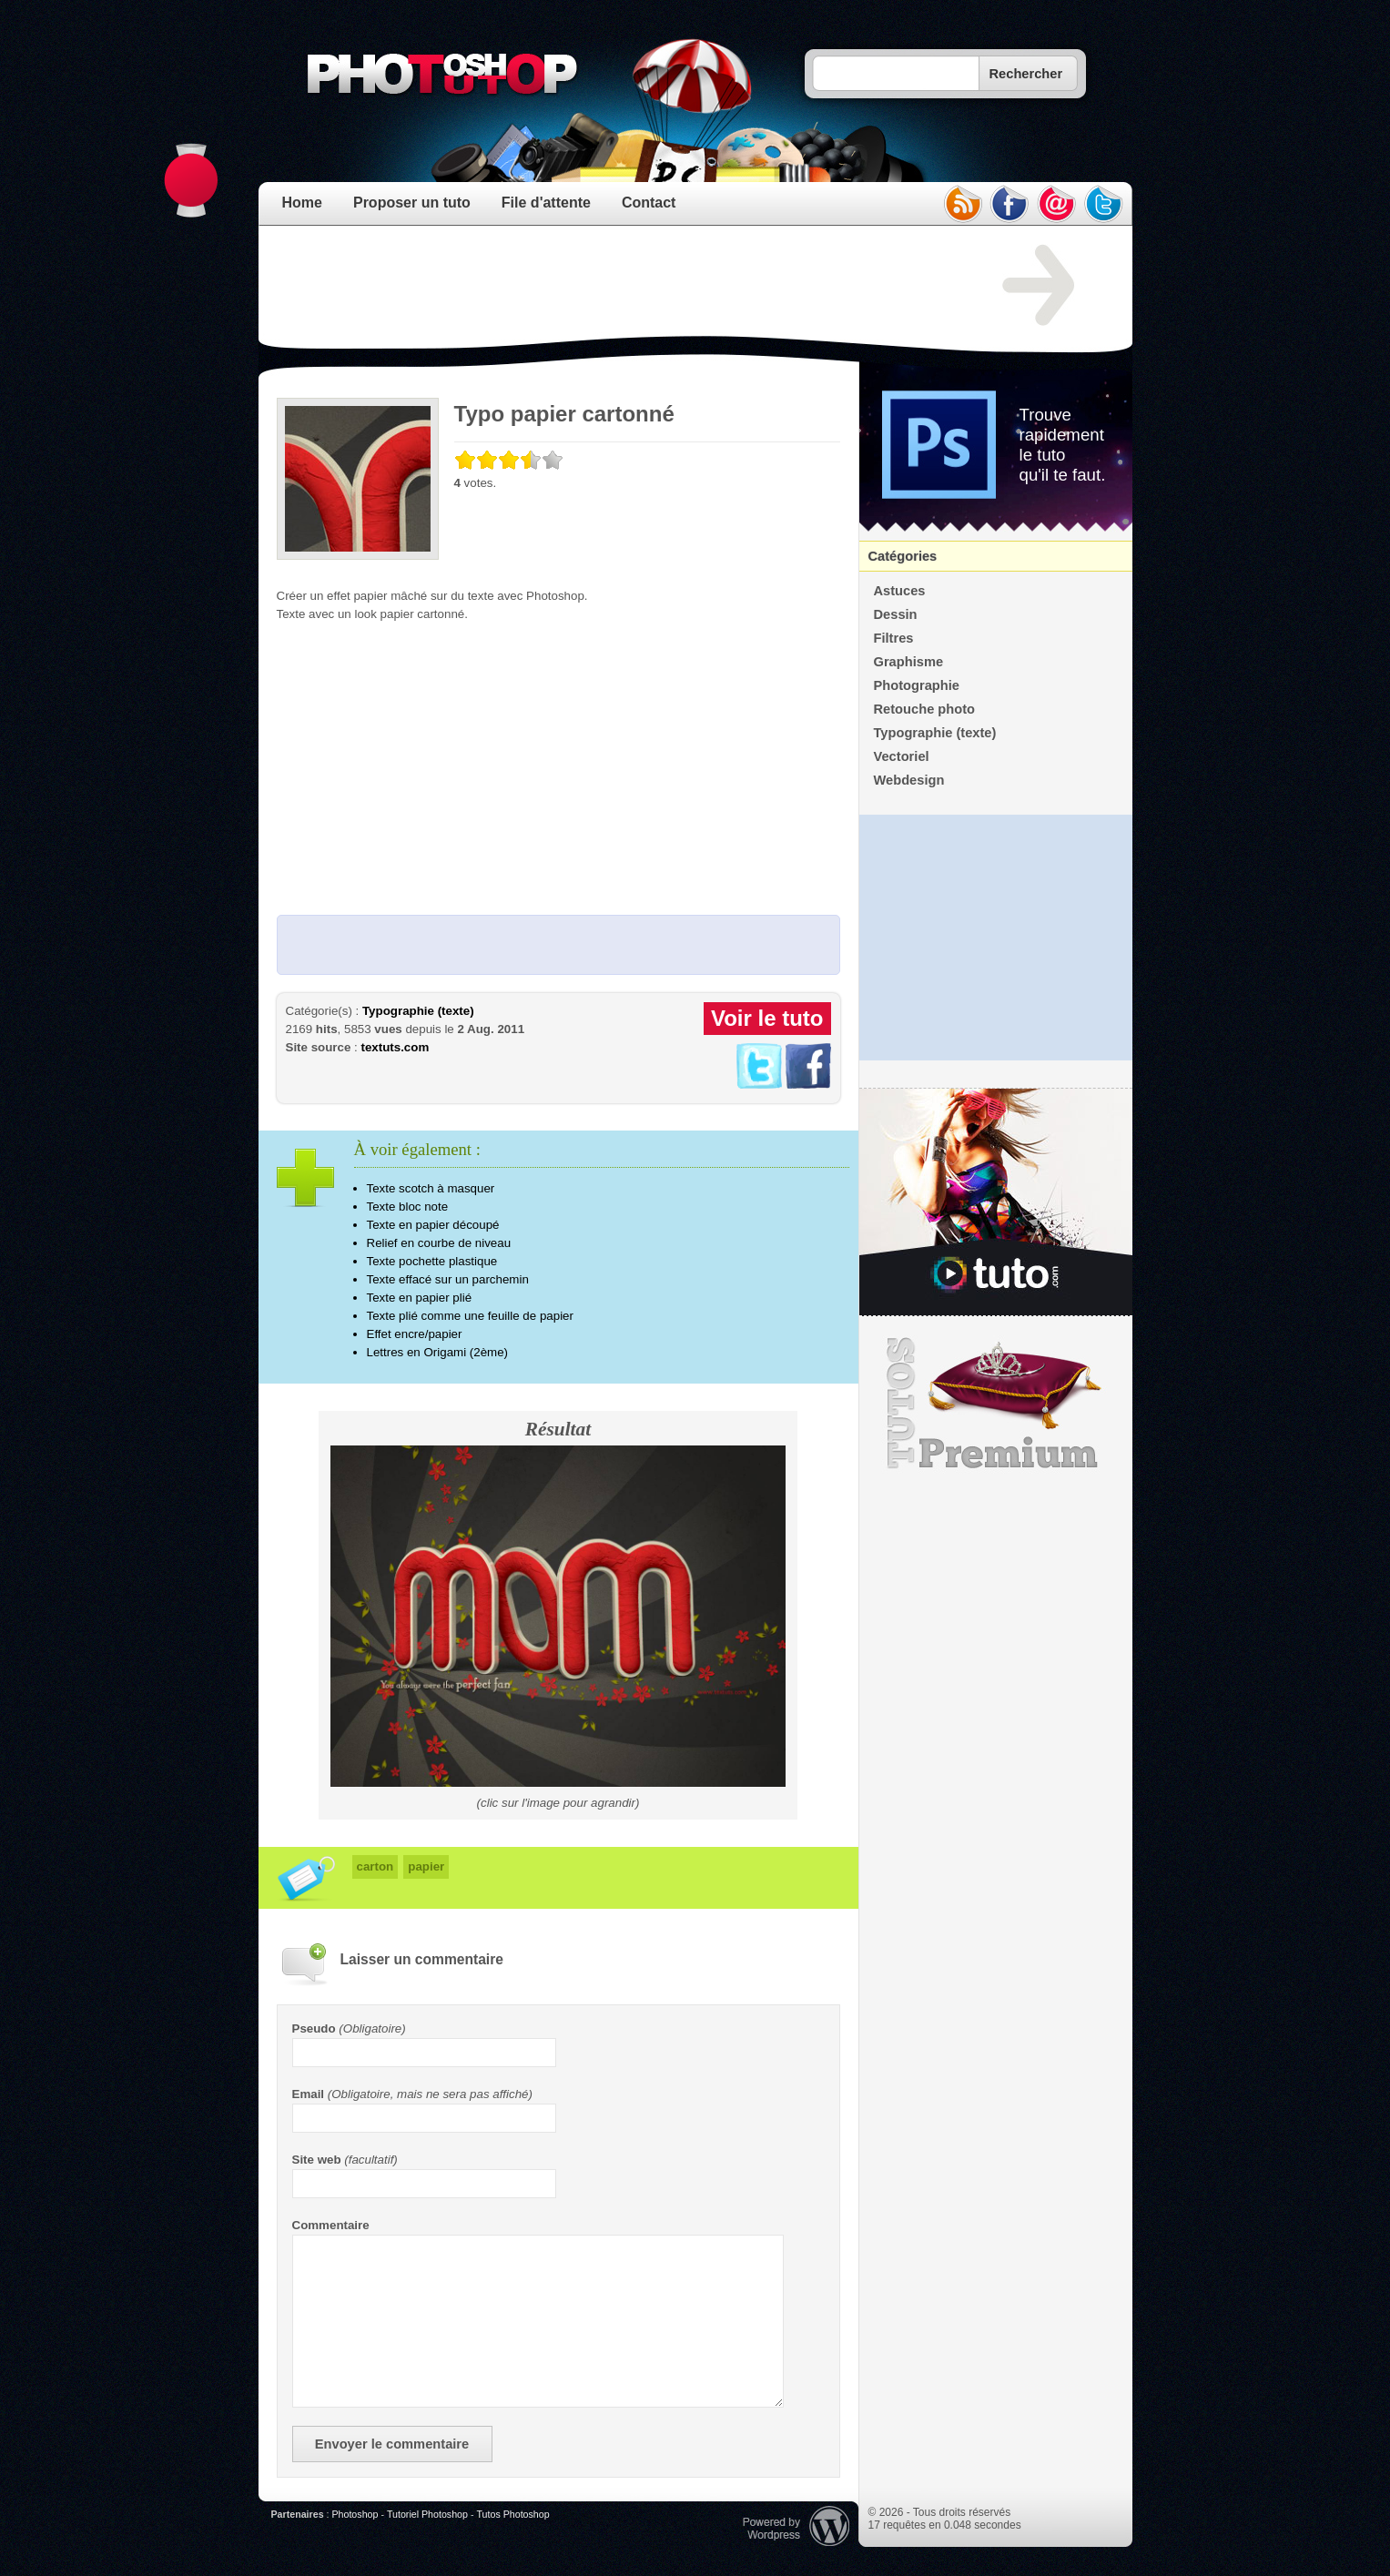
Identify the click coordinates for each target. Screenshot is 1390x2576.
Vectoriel (901, 756)
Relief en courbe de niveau (439, 1243)
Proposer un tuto (412, 202)
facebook (1009, 204)
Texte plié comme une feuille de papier (470, 1316)
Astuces (900, 590)
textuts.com (394, 1047)
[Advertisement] (608, 286)
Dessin (896, 614)
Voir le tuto (767, 1018)
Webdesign (909, 780)
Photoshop (354, 2514)
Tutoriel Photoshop (427, 2514)
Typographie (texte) (418, 1011)
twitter (1104, 204)
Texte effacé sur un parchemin (448, 1279)
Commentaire (331, 2225)
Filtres (894, 638)
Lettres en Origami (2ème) (438, 1352)
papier (426, 1866)
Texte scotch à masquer (431, 1188)
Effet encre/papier (414, 1334)
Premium (995, 1403)
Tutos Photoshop (512, 2514)
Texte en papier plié (419, 1297)
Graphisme (909, 661)
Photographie (916, 685)
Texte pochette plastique (432, 1261)
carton (375, 1866)
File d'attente (546, 202)
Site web (316, 2159)
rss (962, 204)
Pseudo (314, 2028)
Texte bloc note (408, 1206)
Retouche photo (925, 709)
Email (308, 2094)
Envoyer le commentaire (392, 2444)
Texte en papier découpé (433, 1225)
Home (302, 202)
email (1057, 204)
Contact (649, 202)
